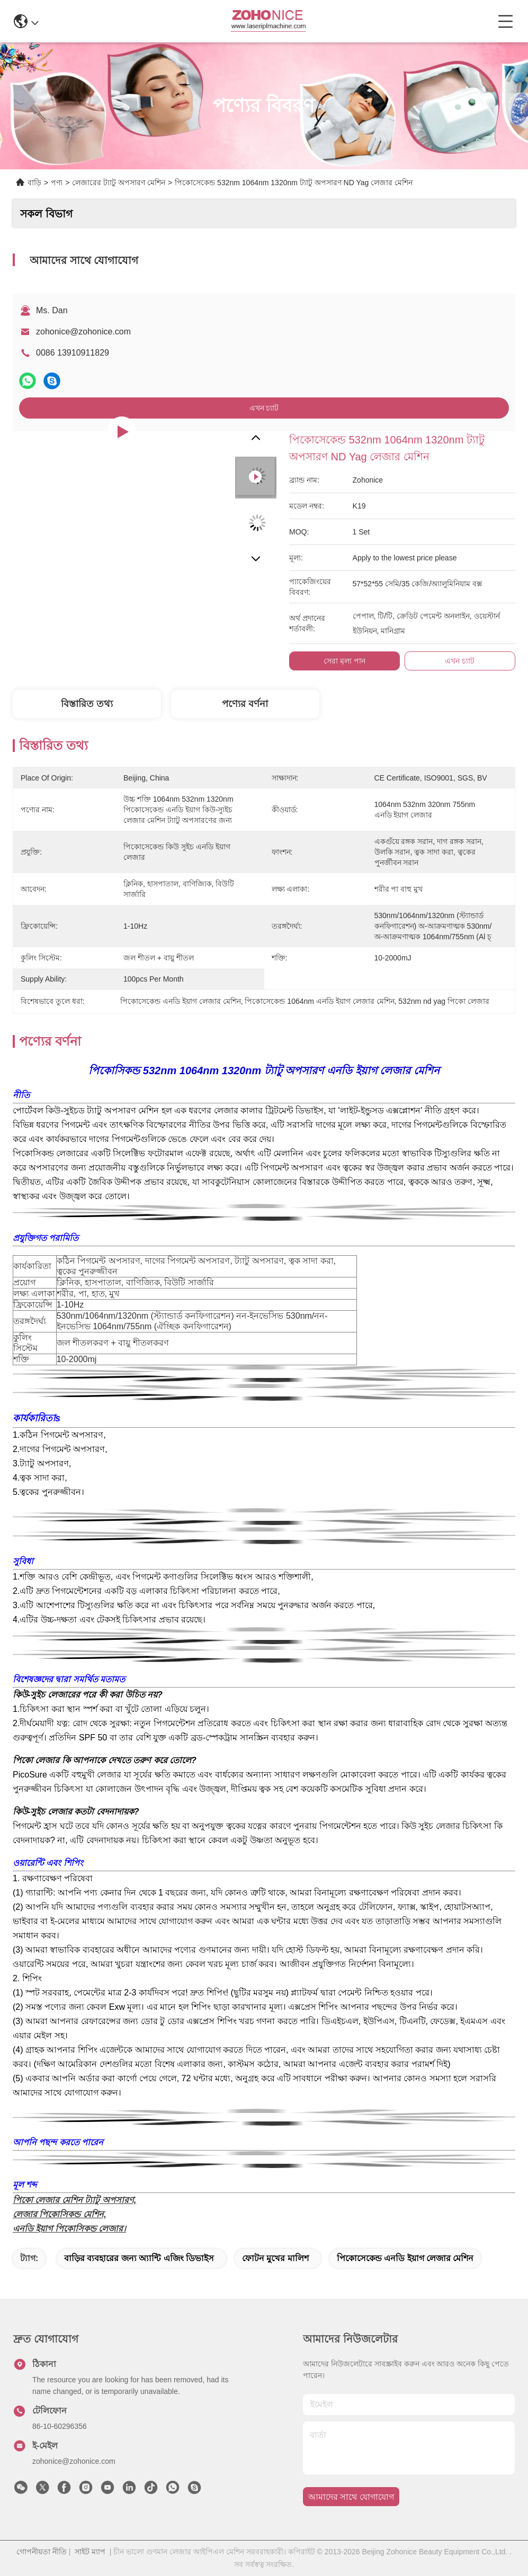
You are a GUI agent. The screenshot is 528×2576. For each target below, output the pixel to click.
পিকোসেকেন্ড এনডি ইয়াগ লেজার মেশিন (405, 2258)
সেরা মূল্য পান (344, 661)
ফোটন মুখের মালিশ (275, 2258)
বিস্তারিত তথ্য (87, 704)
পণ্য (56, 182)
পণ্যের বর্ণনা (245, 704)
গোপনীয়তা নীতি (41, 2551)
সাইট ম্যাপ (90, 2551)
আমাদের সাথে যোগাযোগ (351, 2496)
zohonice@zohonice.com (83, 331)
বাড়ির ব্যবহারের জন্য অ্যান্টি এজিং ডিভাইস (139, 2258)
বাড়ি (34, 182)
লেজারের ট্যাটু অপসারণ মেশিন (118, 182)
